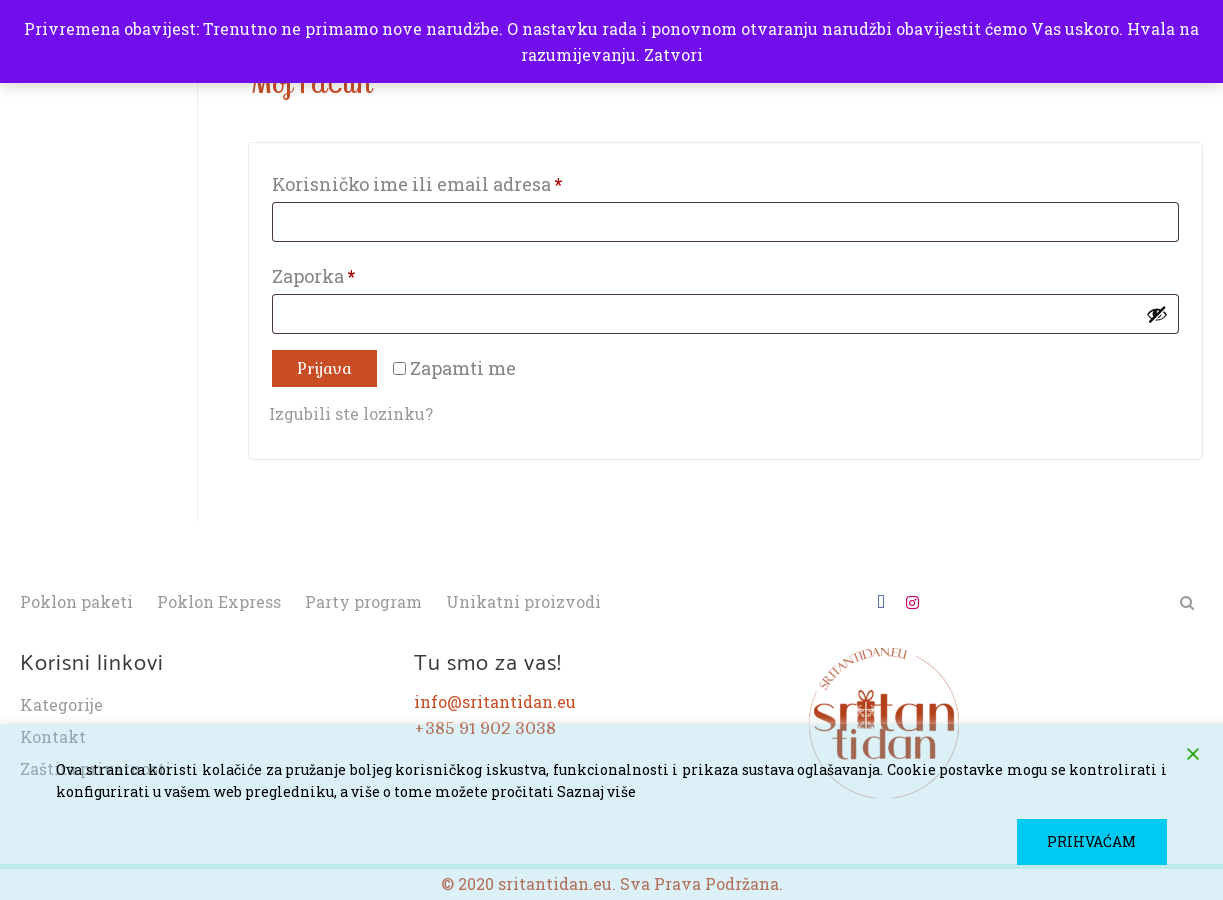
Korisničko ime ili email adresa (460, 181)
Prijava (324, 368)
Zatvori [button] (673, 54)
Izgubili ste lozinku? (351, 413)
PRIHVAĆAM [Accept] (1092, 841)
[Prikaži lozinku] (1157, 314)
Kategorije (61, 705)
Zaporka (356, 273)
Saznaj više (596, 791)
